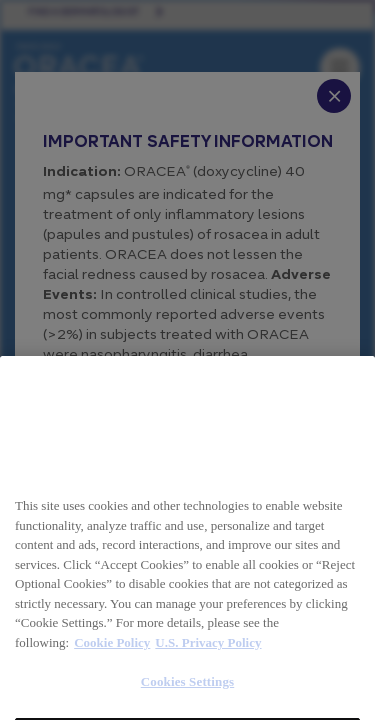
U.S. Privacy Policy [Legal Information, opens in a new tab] (208, 685)
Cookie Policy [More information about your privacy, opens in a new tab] (112, 685)
